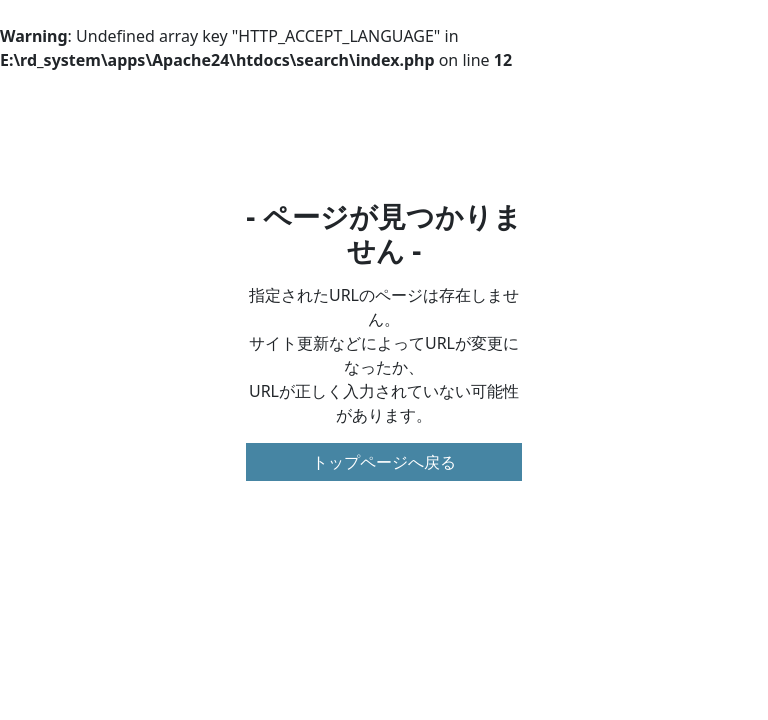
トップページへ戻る (384, 462)
